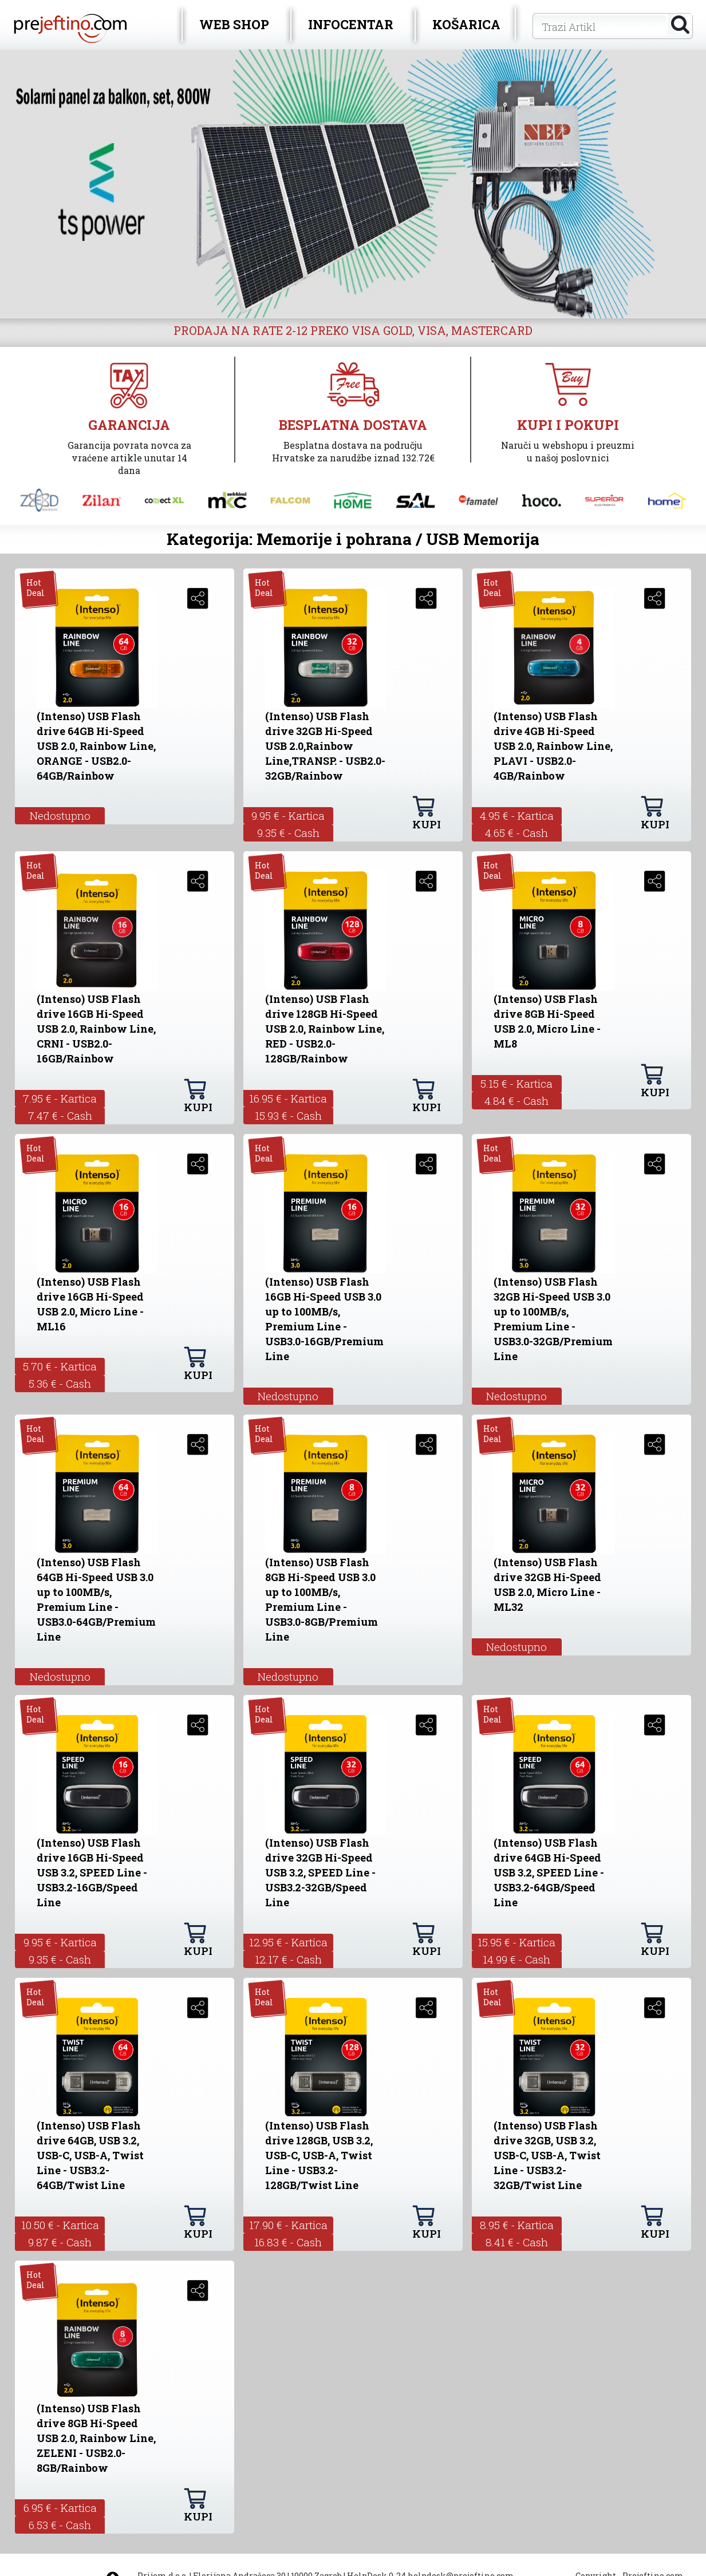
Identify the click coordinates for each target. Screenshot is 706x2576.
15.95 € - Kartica (516, 1942)
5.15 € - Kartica (516, 1083)
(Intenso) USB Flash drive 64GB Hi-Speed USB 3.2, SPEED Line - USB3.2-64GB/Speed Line (549, 1872)
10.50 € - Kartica (60, 2225)
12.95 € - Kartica (288, 1942)
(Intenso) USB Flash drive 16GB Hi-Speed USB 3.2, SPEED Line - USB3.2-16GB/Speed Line (92, 1872)
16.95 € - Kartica (288, 1098)
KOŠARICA (466, 24)
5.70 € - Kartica (60, 1366)
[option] (353, 183)
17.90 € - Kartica (288, 2225)
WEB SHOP (234, 24)
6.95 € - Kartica (60, 2507)
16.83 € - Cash (288, 2242)
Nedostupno (60, 815)
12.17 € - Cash (288, 1959)
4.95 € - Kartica (517, 815)
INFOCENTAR (350, 24)
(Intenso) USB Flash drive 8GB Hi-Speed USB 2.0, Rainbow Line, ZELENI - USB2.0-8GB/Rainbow (96, 2438)
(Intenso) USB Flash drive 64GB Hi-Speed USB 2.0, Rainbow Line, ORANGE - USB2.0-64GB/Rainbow (96, 746)
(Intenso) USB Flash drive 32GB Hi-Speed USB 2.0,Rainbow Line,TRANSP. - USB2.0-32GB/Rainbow (325, 746)
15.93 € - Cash (288, 1115)
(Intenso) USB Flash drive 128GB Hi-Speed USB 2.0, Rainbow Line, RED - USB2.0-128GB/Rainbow (324, 1028)
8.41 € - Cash (517, 2242)
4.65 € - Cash (516, 832)
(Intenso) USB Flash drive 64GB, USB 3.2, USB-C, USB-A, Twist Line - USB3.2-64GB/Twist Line (90, 2155)
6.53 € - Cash (60, 2525)
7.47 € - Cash (60, 1115)
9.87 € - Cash (60, 2242)
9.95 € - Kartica (288, 815)
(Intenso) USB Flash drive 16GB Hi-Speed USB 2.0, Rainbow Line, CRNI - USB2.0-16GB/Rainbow (96, 1028)
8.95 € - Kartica (517, 2225)
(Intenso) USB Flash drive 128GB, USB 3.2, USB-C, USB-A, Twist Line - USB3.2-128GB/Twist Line (319, 2155)
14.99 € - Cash (516, 1959)
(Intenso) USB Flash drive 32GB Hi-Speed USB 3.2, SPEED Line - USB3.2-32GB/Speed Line (320, 1872)
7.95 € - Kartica (60, 1098)
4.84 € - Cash (516, 1100)
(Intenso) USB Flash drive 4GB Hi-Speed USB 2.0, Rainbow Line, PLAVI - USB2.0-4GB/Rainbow (553, 746)
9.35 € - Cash (288, 832)
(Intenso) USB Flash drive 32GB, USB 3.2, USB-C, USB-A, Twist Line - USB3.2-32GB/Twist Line (547, 2155)
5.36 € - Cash (60, 1383)
